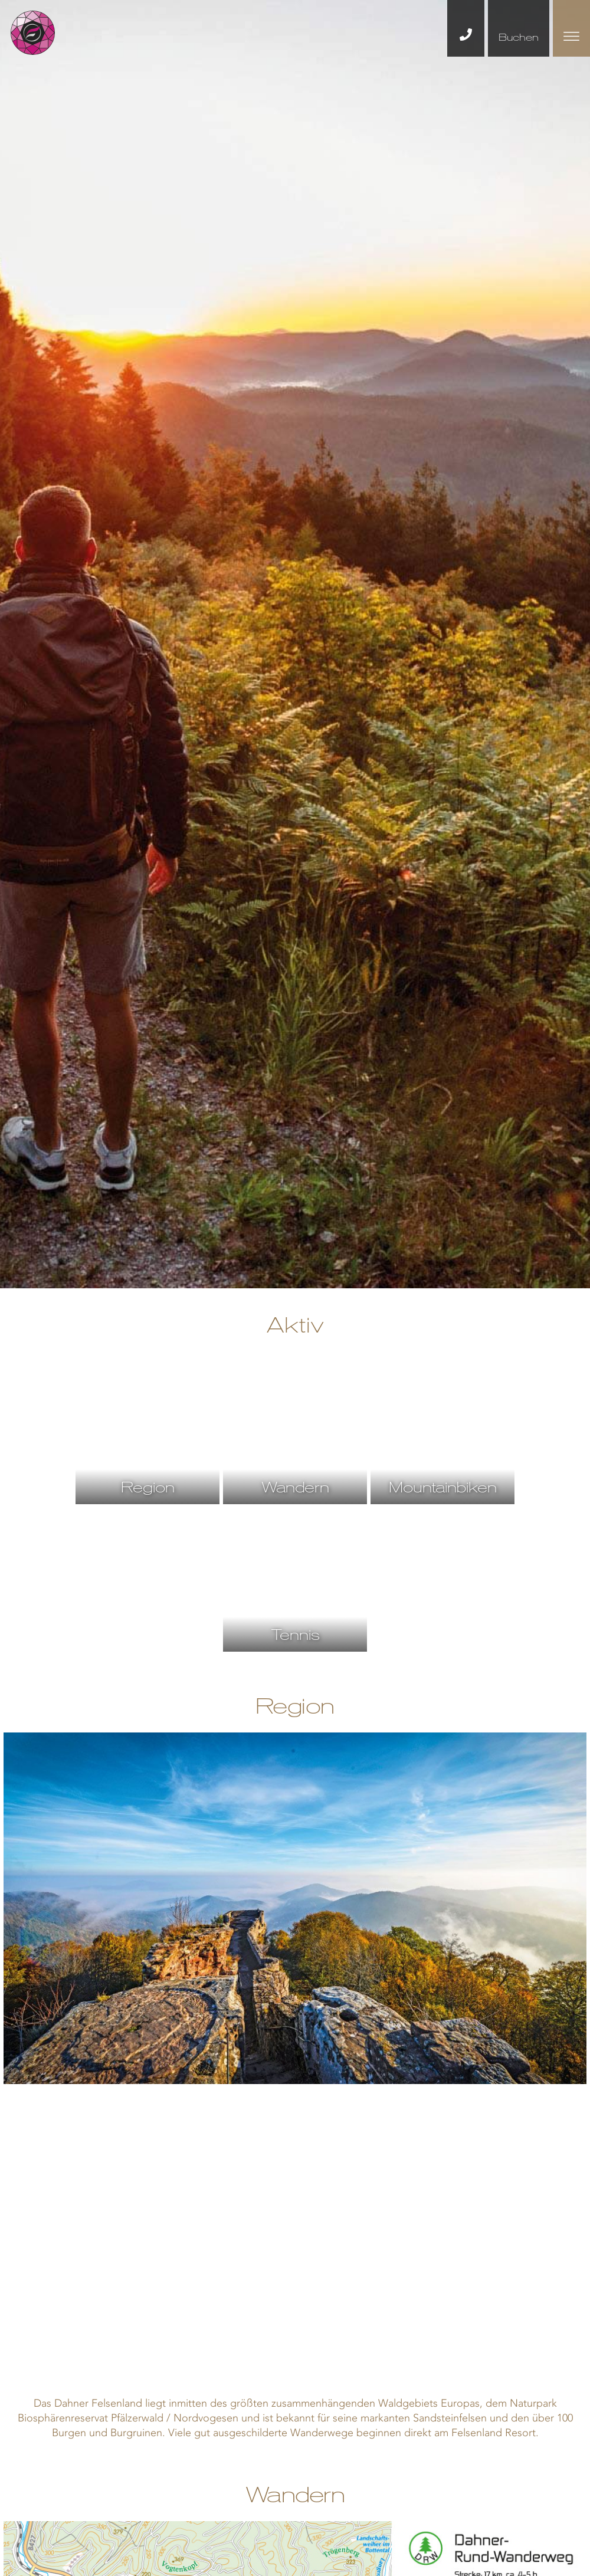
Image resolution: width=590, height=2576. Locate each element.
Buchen (519, 37)
